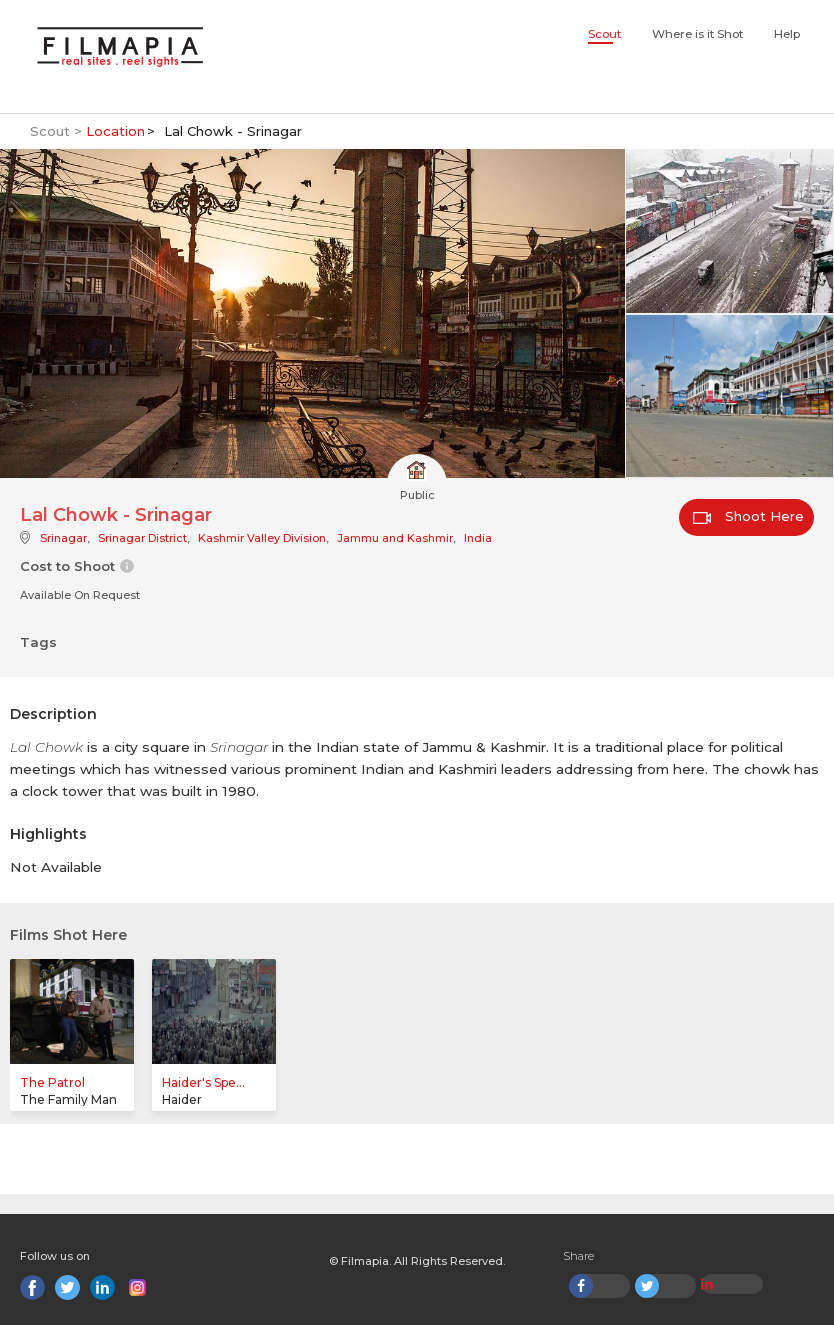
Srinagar (63, 538)
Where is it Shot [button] (697, 34)
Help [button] (787, 34)
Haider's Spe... (203, 1082)
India (478, 538)
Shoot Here (748, 516)
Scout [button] (604, 34)
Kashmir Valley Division (262, 538)
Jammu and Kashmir (395, 538)
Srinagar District (142, 538)
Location (115, 131)
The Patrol (52, 1082)
